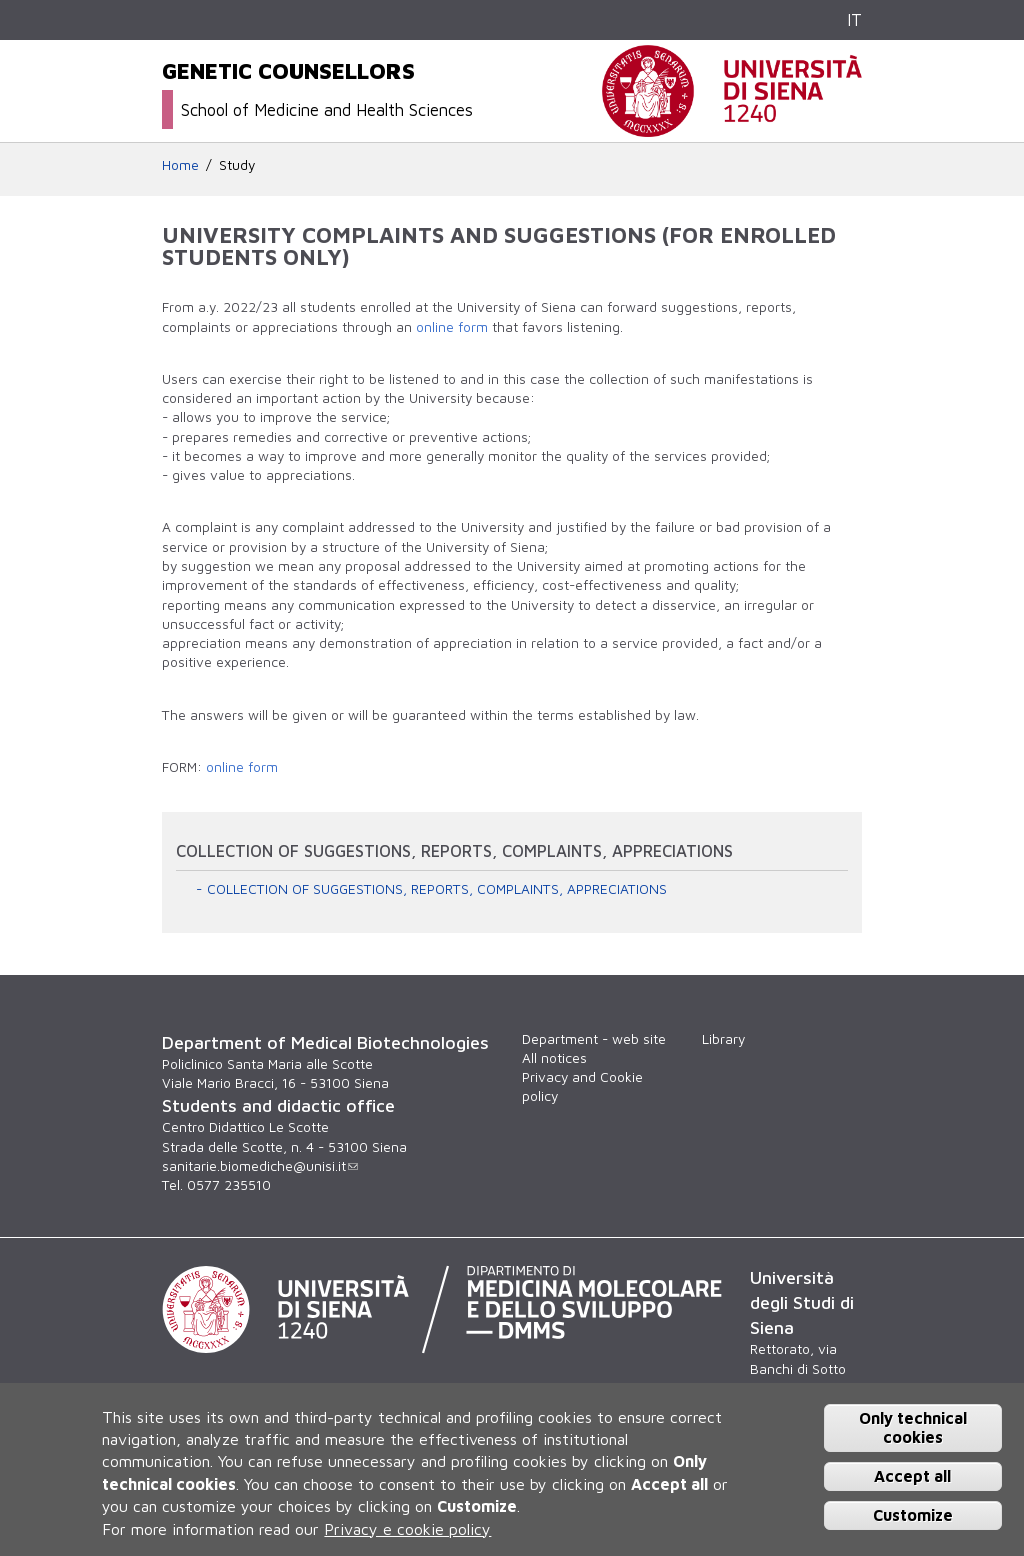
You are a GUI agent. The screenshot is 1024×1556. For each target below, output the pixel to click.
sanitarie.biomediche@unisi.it (260, 1166)
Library (723, 1039)
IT (854, 19)
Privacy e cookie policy (407, 1529)
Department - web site (594, 1039)
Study (237, 165)
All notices (554, 1058)
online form (452, 327)
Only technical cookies (913, 1427)
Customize (913, 1515)
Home (180, 165)
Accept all (912, 1476)
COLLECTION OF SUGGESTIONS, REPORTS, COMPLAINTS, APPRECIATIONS (437, 889)
